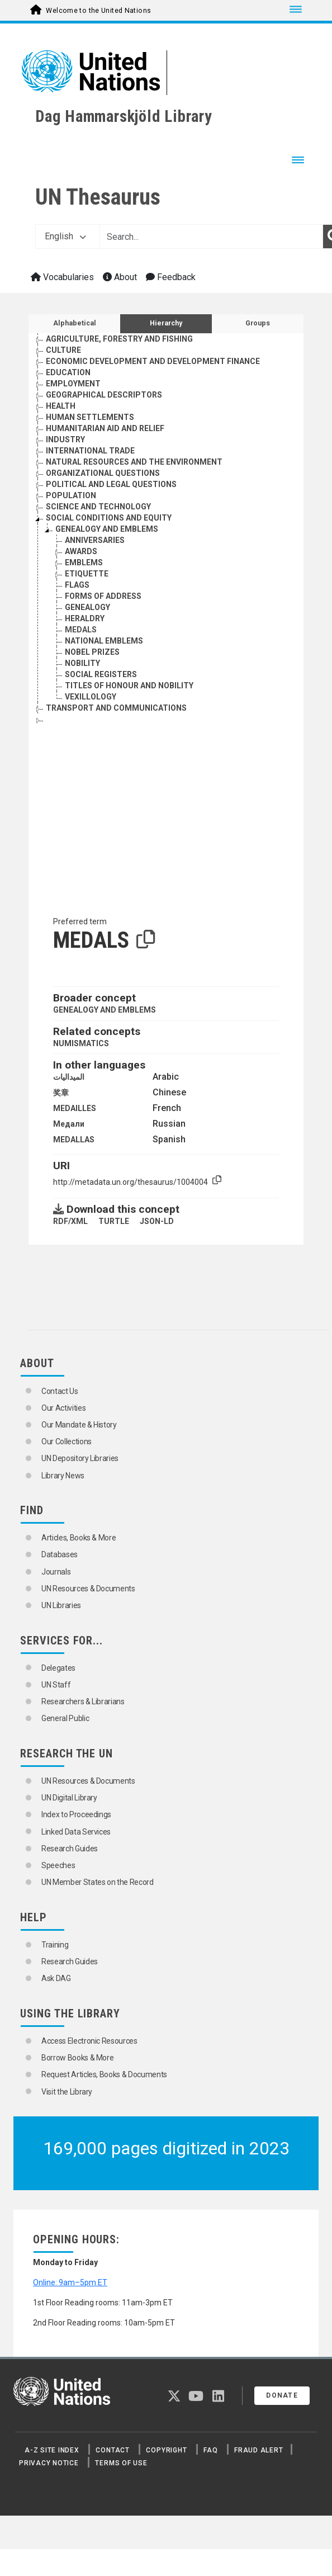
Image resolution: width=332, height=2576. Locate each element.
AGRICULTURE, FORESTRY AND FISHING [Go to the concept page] (119, 338)
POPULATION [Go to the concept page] (71, 495)
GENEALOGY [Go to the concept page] (87, 607)
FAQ (210, 2450)
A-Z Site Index (52, 2450)
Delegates (58, 1667)
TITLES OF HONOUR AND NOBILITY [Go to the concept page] (129, 685)
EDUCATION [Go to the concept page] (68, 372)
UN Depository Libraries (79, 1458)
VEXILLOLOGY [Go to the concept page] (90, 696)
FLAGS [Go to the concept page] (77, 584)
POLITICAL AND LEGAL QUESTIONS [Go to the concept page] (111, 484)
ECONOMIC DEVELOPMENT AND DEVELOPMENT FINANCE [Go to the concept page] (153, 361)
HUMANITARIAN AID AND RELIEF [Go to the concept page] (105, 428)
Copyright (166, 2450)
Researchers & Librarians (83, 1701)
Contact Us (59, 1391)
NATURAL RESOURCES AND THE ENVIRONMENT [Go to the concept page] (134, 461)
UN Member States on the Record (97, 1882)
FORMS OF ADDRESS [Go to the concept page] (103, 596)
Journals (55, 1571)
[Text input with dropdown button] (211, 236)
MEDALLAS (73, 1139)
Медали (68, 1123)
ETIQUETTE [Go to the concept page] (86, 573)
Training (54, 1944)
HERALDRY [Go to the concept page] (85, 618)
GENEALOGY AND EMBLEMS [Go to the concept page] (106, 528)
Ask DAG (56, 1978)
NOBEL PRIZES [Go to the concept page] (92, 651)
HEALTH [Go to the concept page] (60, 405)
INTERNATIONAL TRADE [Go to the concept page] (90, 450)
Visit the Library (66, 2091)
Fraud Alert (258, 2450)
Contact (112, 2450)
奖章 (61, 1092)
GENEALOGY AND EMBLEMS (104, 1009)
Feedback (171, 277)
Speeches (58, 1865)
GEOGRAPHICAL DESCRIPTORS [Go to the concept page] (104, 394)
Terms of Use (121, 2463)
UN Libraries (61, 1605)
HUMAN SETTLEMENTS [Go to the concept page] (90, 417)
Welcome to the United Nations (98, 11)
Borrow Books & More (77, 2057)
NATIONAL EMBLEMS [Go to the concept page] (104, 640)
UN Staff (55, 1684)
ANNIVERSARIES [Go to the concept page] (95, 540)
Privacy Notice (49, 2463)
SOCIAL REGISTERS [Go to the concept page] (101, 674)
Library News (62, 1475)
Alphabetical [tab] (74, 323)
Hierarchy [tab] (166, 323)
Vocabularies (62, 277)
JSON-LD (157, 1221)
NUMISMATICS (81, 1043)
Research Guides (69, 1848)
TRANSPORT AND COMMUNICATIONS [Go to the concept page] (116, 707)
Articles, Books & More (78, 1537)
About (120, 277)
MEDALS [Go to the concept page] (81, 629)
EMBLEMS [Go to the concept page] (84, 562)
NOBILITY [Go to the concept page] (82, 663)
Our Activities (63, 1407)
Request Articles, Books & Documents (104, 2074)
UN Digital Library (69, 1797)
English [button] (65, 236)
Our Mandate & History (79, 1424)
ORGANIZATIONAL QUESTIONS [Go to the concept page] (103, 473)
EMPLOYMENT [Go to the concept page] (73, 383)
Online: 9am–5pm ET (70, 2282)
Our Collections (66, 1441)
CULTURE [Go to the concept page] (63, 350)
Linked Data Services (76, 1831)
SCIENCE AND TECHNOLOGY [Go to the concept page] (98, 506)
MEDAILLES (74, 1108)
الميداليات (68, 1076)
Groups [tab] (257, 323)
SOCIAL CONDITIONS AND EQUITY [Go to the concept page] (109, 517)
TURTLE (113, 1221)
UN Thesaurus (97, 197)
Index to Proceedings (76, 1814)
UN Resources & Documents (88, 1588)
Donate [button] (282, 2395)
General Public (65, 1718)
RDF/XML (70, 1221)
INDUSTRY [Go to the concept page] (65, 439)
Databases (59, 1554)
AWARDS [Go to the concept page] (81, 551)
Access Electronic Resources (89, 2040)
